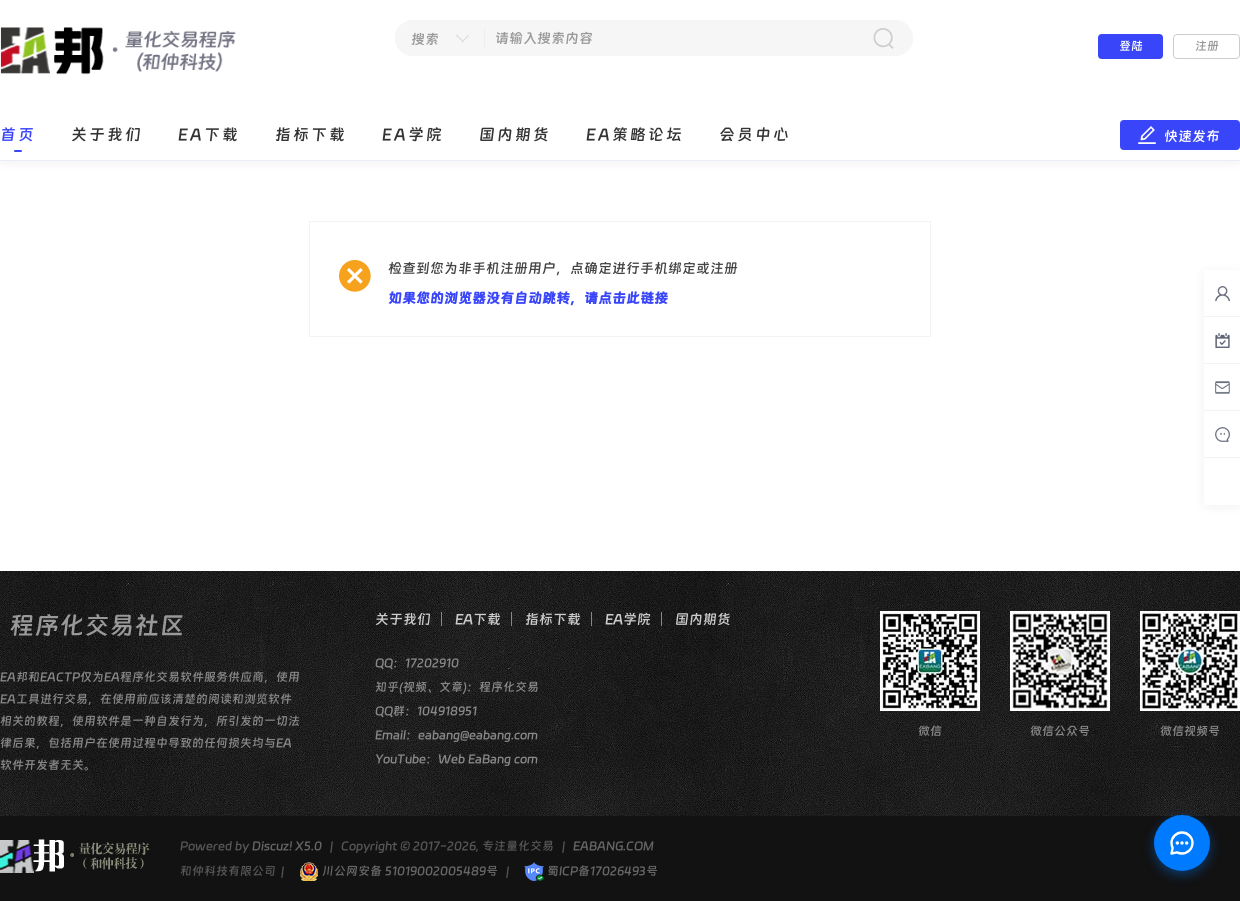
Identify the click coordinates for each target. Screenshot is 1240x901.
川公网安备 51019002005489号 (398, 871)
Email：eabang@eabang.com (456, 735)
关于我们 (107, 134)
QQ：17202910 (417, 663)
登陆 (1131, 46)
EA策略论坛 (635, 134)
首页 (18, 134)
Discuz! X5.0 (287, 846)
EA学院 (413, 134)
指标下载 (311, 134)
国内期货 (515, 134)
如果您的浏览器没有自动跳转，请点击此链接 (528, 298)
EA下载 (209, 134)
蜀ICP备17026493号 (591, 871)
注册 (1207, 46)
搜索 (425, 39)
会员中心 (755, 134)
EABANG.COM (613, 846)
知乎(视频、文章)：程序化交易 (457, 687)
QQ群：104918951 (426, 711)
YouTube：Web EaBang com (456, 759)
